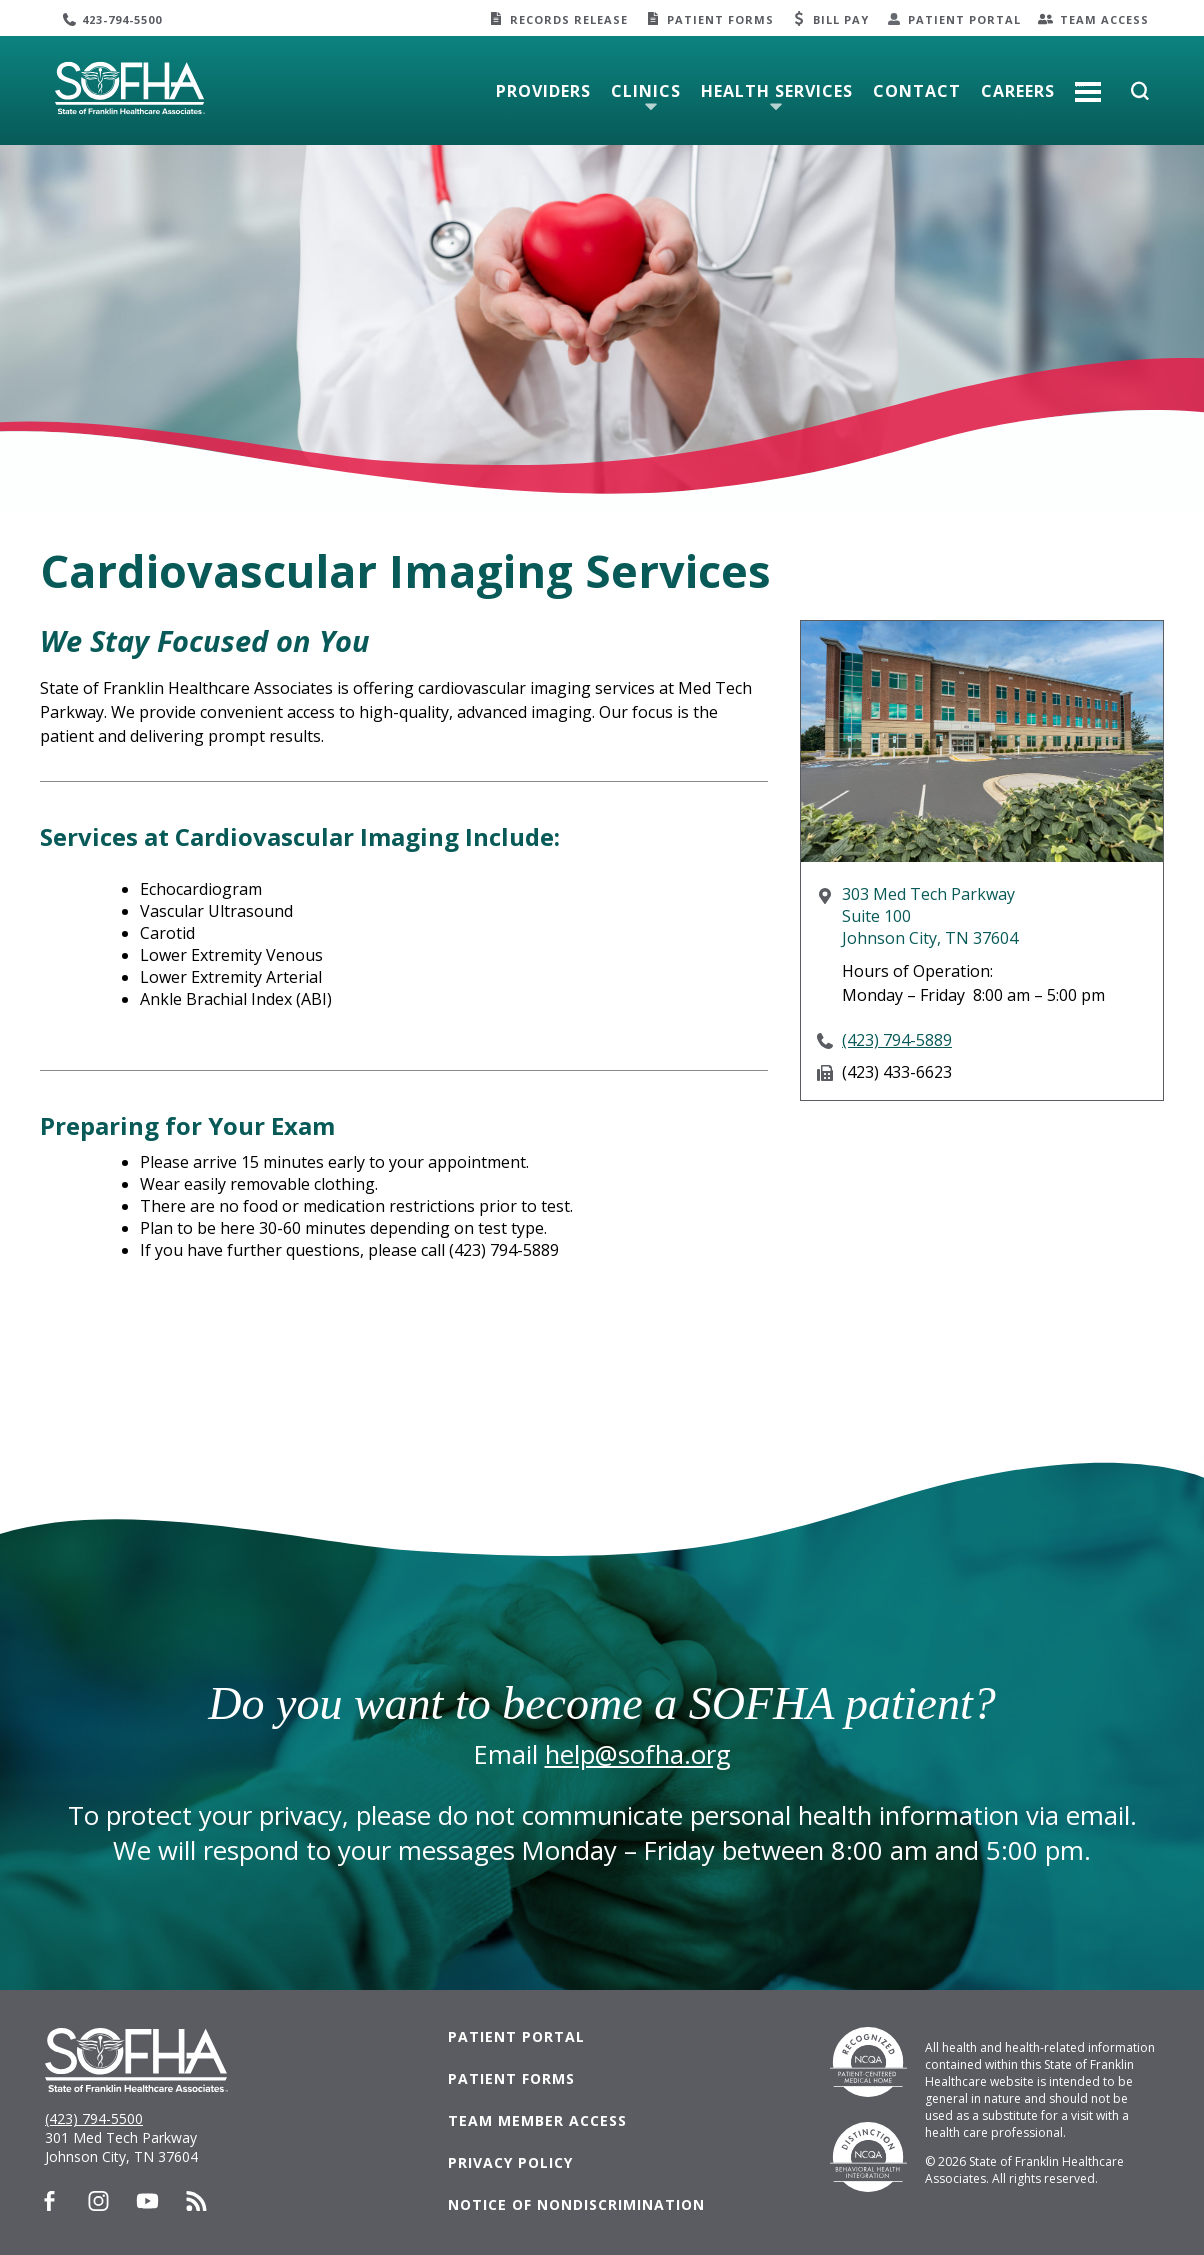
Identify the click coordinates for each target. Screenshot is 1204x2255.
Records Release (569, 19)
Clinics (646, 91)
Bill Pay (841, 19)
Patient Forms (720, 19)
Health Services (777, 91)
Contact (917, 91)
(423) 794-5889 (897, 1040)
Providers (543, 91)
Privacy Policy (510, 2162)
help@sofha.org (638, 1754)
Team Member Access (537, 2120)
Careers (1018, 91)
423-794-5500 (122, 19)
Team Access (1104, 19)
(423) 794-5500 (94, 2118)
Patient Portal (964, 19)
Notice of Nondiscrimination (576, 2204)
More (1088, 84)
